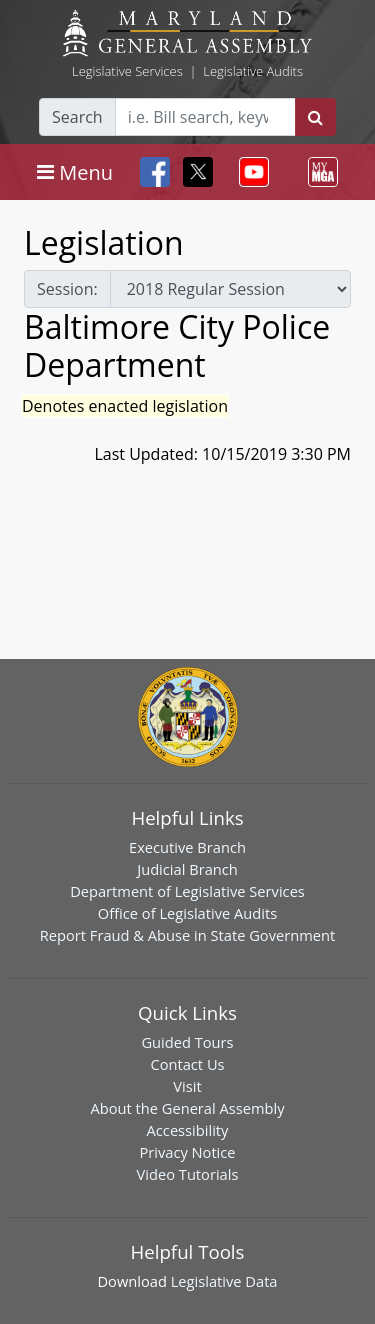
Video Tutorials (188, 1174)
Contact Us (187, 1064)
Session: (67, 289)
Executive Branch (187, 847)
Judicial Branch (187, 869)
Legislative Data (224, 1281)
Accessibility (188, 1130)
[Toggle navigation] (75, 172)
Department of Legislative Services (187, 891)
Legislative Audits (253, 71)
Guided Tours (187, 1042)
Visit (187, 1086)
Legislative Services (127, 71)
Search (77, 117)
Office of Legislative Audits (187, 913)
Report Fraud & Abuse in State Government (187, 935)
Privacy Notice (187, 1152)
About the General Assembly (187, 1108)
